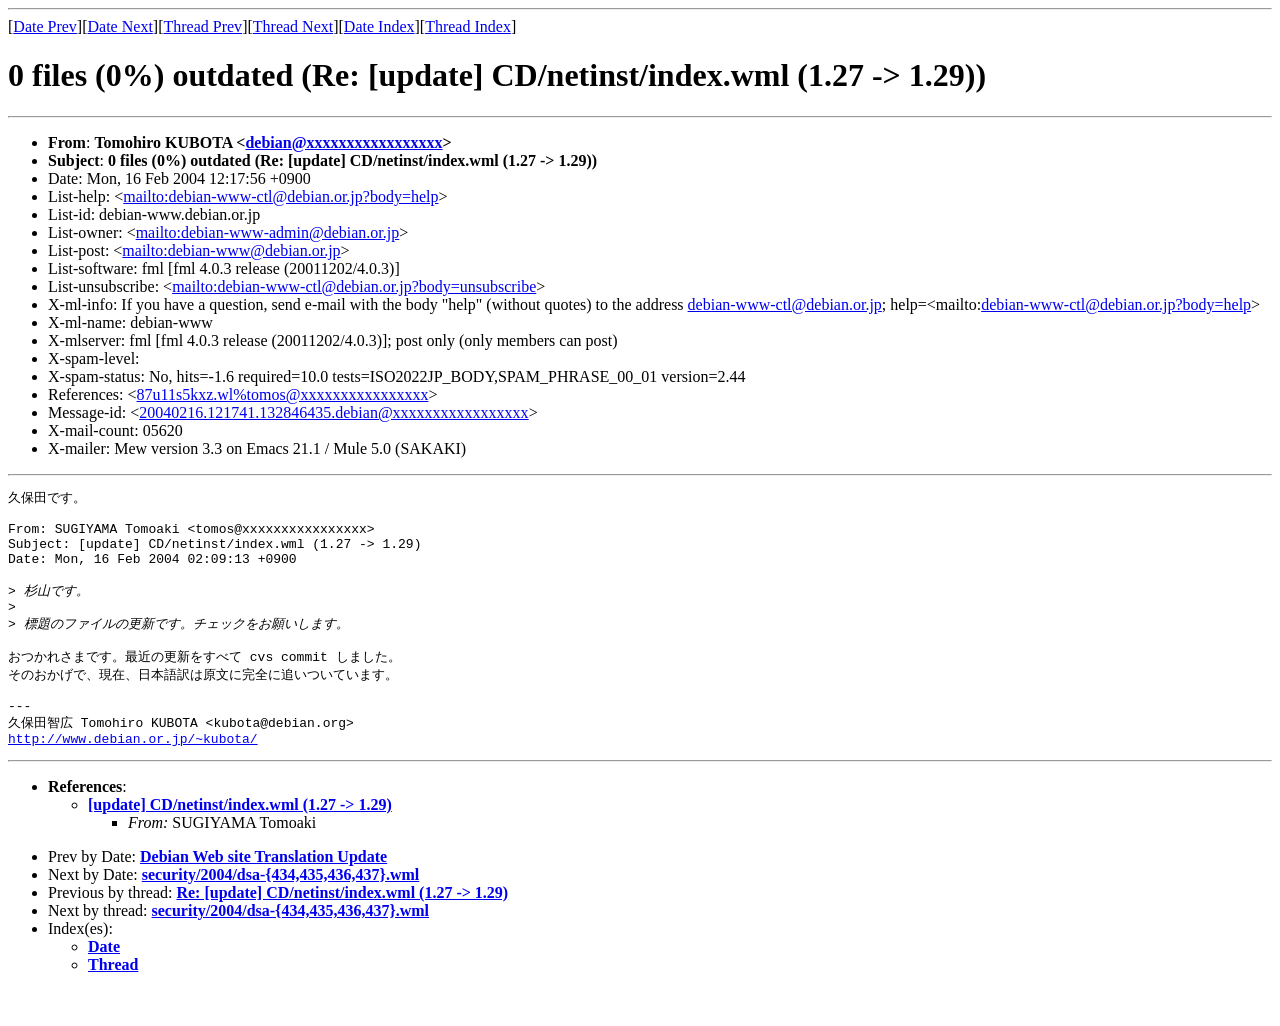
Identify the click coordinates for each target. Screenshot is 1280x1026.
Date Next (120, 26)
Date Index (379, 26)
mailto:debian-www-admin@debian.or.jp (268, 232)
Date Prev (45, 26)
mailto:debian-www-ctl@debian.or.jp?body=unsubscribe (354, 286)
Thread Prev (202, 26)
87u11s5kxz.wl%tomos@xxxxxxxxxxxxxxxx (283, 394)
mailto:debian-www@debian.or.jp (231, 250)
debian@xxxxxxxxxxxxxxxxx (343, 142)
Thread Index (468, 26)
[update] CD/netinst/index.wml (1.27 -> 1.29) (240, 840)
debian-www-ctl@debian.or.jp (785, 304)
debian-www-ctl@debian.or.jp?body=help (1116, 304)
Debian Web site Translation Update (263, 892)
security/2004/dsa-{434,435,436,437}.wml (280, 910)
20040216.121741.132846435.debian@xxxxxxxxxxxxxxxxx (333, 412)
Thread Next (293, 26)
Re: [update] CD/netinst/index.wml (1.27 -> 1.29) (342, 928)
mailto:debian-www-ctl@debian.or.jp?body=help (280, 196)
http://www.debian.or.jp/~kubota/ (133, 774)
